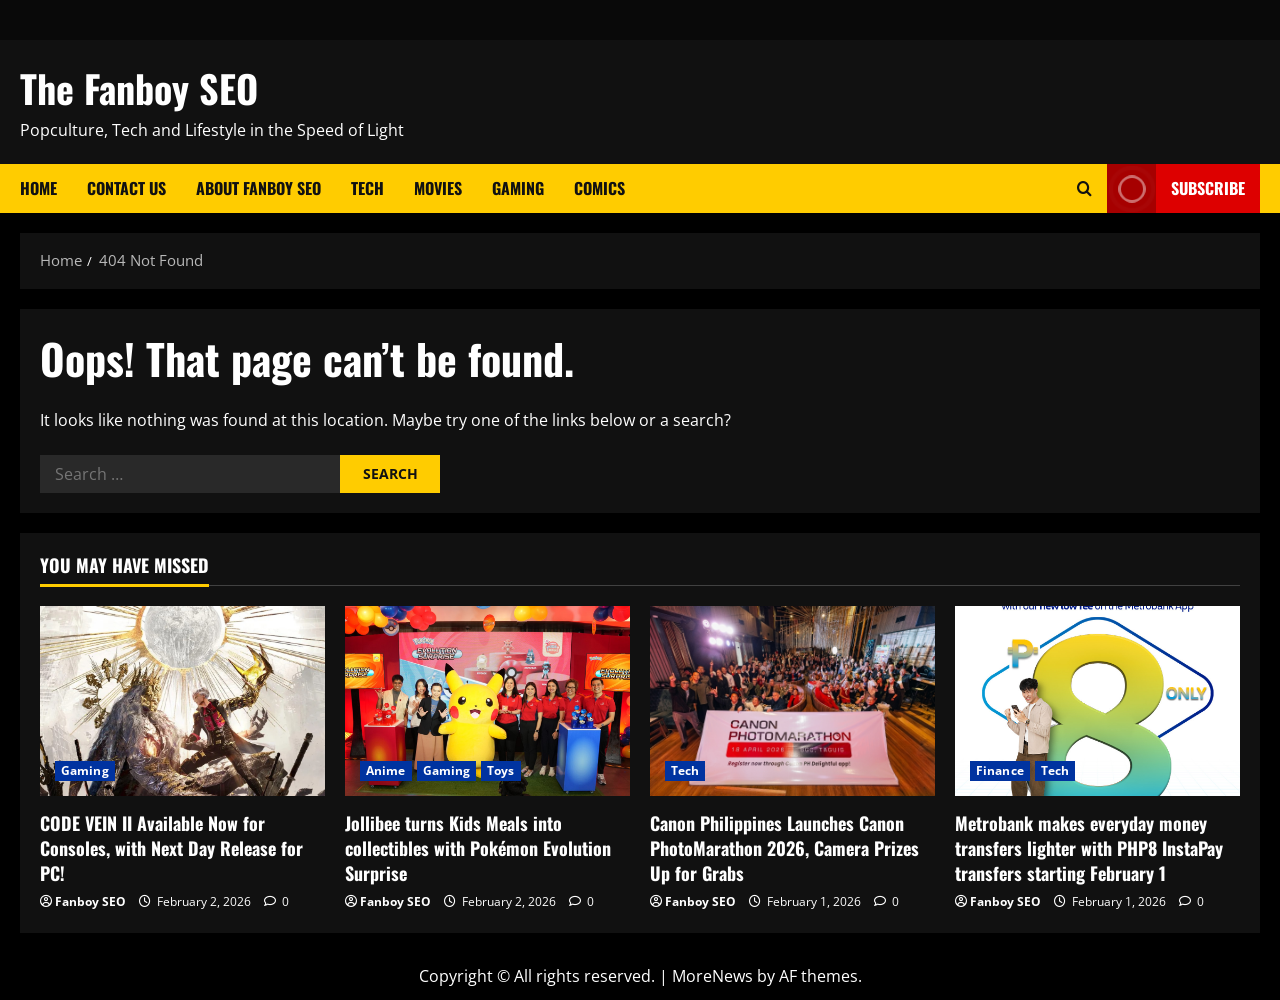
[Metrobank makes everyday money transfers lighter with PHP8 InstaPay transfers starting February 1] (1097, 701)
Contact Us (126, 188)
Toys (500, 770)
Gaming (518, 188)
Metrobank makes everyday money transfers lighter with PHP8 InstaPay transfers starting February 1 (1089, 848)
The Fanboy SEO (139, 88)
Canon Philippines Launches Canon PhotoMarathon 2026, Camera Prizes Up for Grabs (784, 848)
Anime (386, 770)
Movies (438, 188)
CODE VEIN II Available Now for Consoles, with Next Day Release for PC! (171, 848)
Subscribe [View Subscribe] (1176, 188)
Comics (599, 188)
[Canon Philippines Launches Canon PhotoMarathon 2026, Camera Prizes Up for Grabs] (792, 701)
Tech (367, 188)
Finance (1000, 770)
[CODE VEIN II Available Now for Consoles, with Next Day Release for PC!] (182, 701)
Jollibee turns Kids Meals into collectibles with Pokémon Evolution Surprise (478, 848)
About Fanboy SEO (258, 188)
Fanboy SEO (90, 901)
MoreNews (712, 976)
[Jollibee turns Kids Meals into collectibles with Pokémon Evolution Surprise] (487, 701)
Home (38, 188)
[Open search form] (1084, 188)
